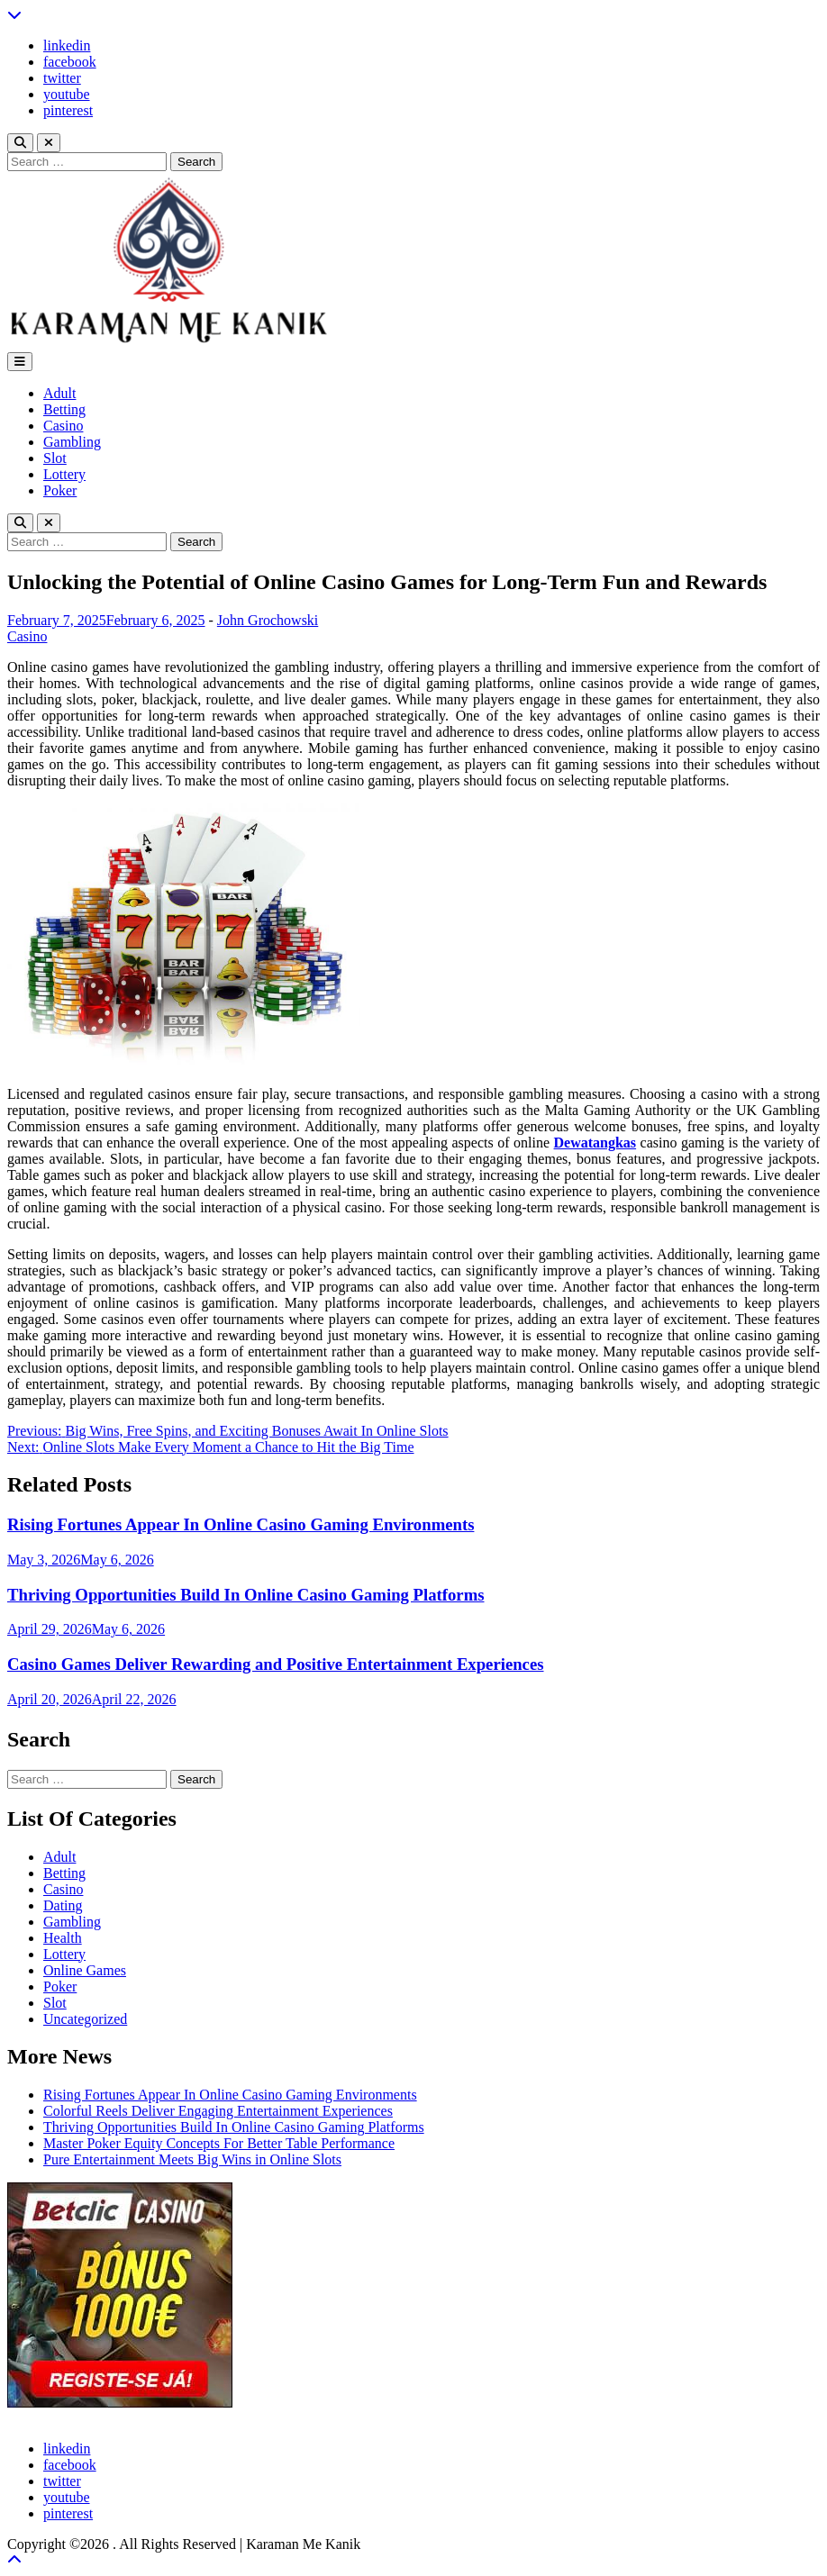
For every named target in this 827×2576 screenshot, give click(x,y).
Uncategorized (85, 2019)
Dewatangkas (595, 1142)
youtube (66, 94)
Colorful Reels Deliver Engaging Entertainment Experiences (218, 2110)
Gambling (72, 441)
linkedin (66, 45)
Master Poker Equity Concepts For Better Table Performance (219, 2143)
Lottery (64, 474)
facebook (69, 61)
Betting (64, 409)
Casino (63, 425)
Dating (63, 1905)
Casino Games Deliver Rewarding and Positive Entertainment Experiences (275, 1664)
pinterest (68, 110)
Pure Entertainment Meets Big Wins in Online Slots (192, 2159)
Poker (60, 490)
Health (62, 1938)
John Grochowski (267, 620)
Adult (59, 393)
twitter (62, 78)
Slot (55, 458)
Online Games (84, 1970)
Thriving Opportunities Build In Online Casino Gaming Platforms (246, 1594)
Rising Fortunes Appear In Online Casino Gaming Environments (240, 1524)
